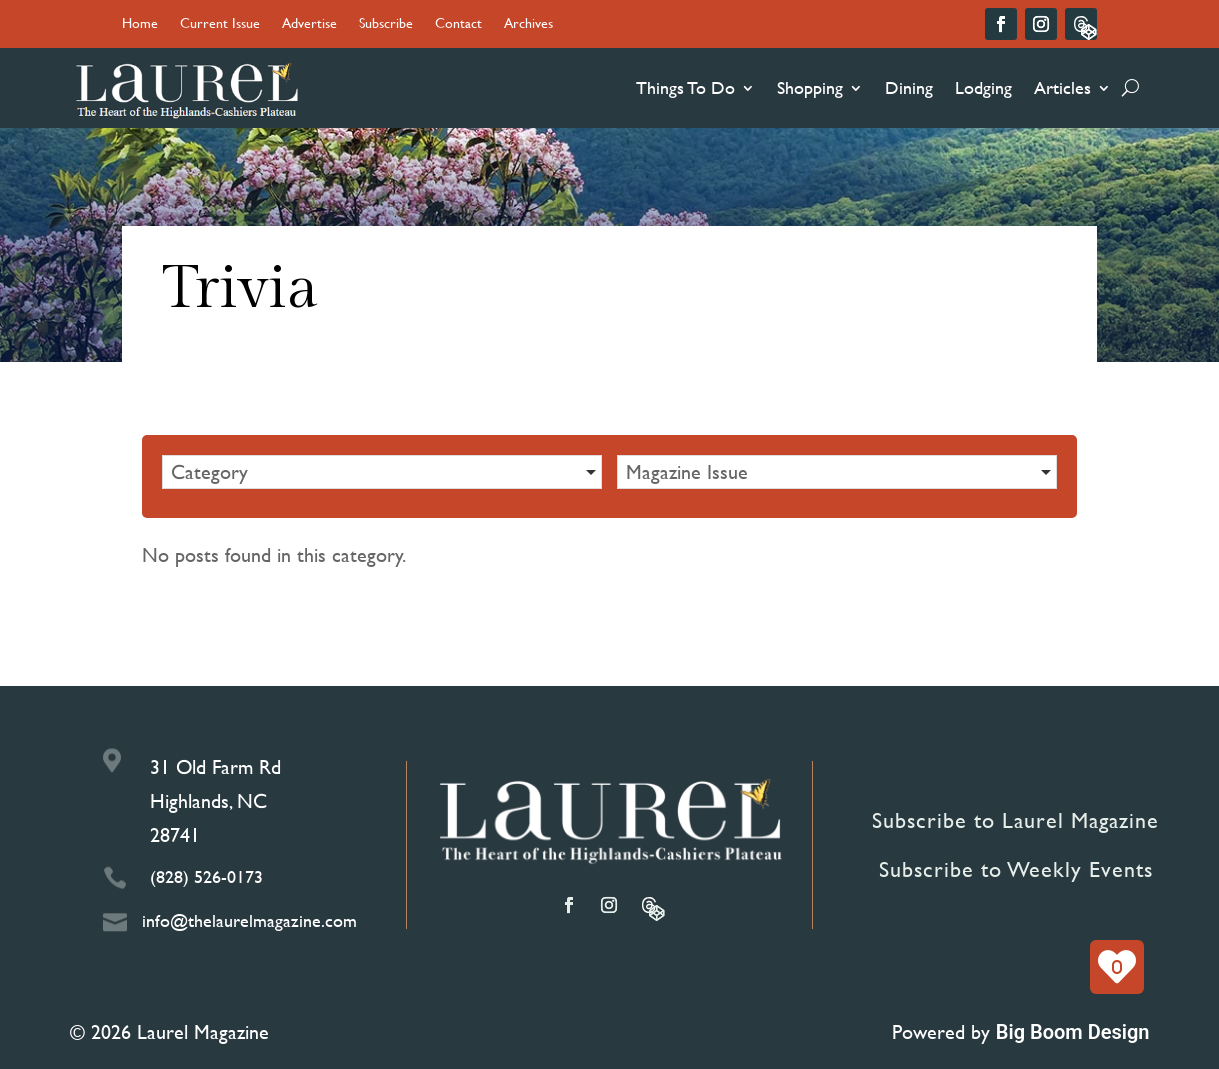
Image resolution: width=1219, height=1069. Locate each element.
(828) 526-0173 (206, 876)
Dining (909, 87)
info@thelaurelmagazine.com (249, 920)
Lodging (983, 87)
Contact (458, 24)
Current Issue (220, 24)
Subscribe (386, 24)
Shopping (810, 87)
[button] (382, 472)
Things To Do (685, 87)
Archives (528, 24)
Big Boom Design (1073, 1032)
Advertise (309, 24)
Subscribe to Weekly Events (1016, 869)
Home (140, 24)
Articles (1062, 87)
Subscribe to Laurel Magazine (1015, 820)
